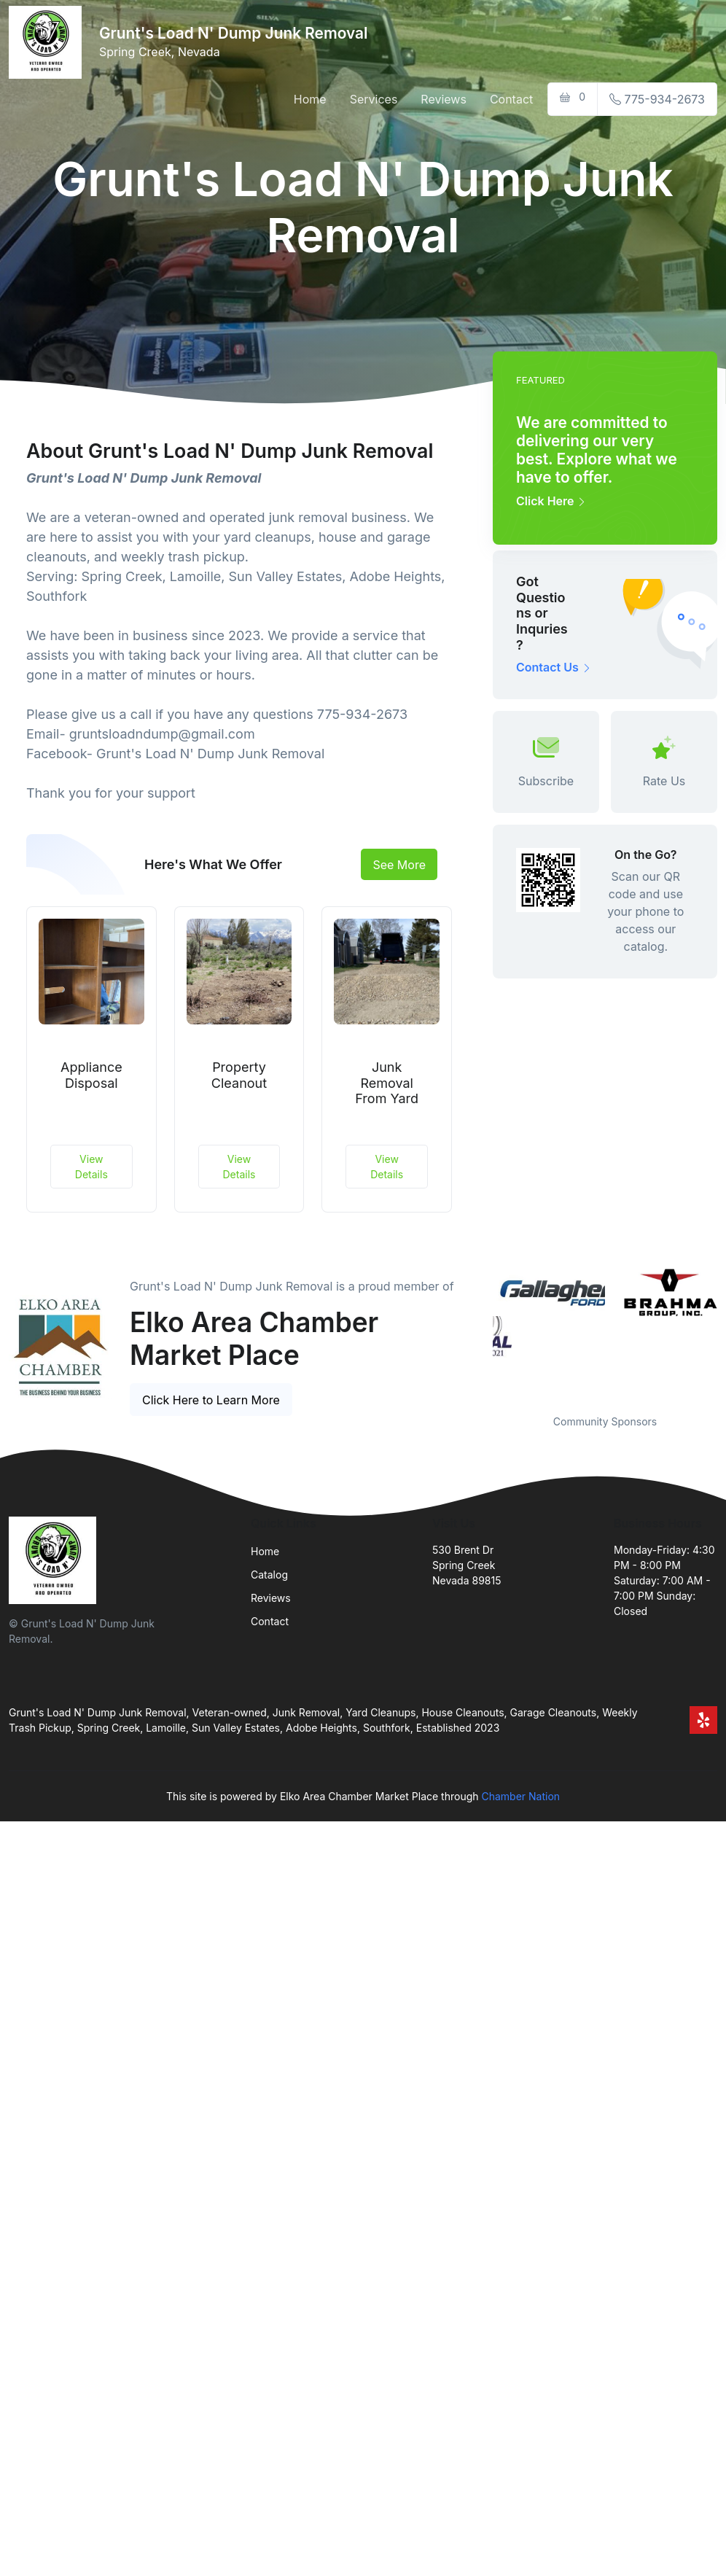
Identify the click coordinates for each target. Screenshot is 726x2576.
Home (310, 99)
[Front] (48, 42)
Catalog (269, 1574)
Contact (511, 99)
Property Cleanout (239, 1075)
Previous (482, 1330)
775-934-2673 (657, 99)
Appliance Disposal (91, 1075)
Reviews (444, 99)
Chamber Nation (520, 1796)
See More (399, 864)
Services (374, 99)
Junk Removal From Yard (386, 1082)
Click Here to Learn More (211, 1400)
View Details (91, 1166)
